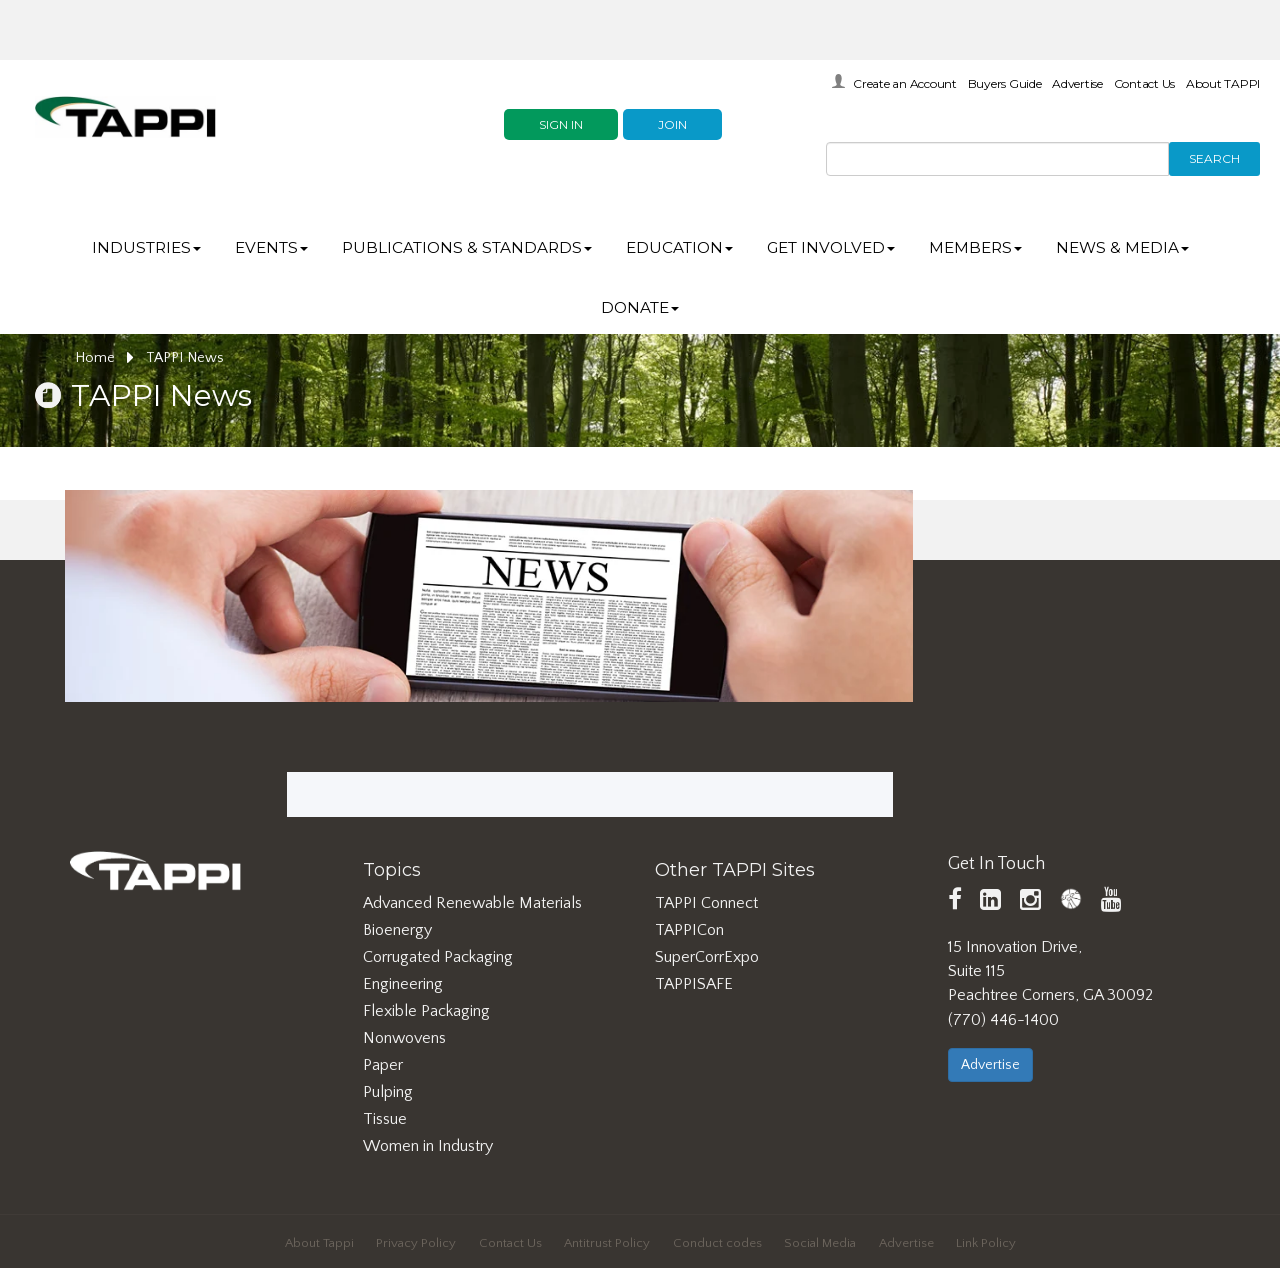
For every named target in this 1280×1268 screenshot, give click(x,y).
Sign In (561, 124)
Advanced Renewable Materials (472, 903)
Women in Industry (428, 1146)
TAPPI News (185, 358)
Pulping (388, 1092)
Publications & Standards (467, 247)
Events (271, 247)
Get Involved (831, 247)
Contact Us (1145, 83)
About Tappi (319, 1243)
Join (672, 124)
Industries (146, 247)
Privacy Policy (416, 1243)
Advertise (1077, 83)
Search (1214, 158)
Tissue (385, 1119)
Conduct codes (717, 1243)
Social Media (820, 1243)
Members (975, 247)
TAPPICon (689, 930)
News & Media (1122, 247)
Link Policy (986, 1243)
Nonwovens (404, 1038)
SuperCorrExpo (707, 957)
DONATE (640, 307)
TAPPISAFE (694, 984)
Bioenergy (397, 930)
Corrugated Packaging (438, 957)
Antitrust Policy (607, 1243)
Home (104, 358)
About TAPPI (1223, 83)
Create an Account (905, 83)
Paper (383, 1065)
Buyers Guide (1005, 83)
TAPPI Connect (706, 903)
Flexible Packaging (426, 1011)
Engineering (403, 984)
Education (679, 247)
